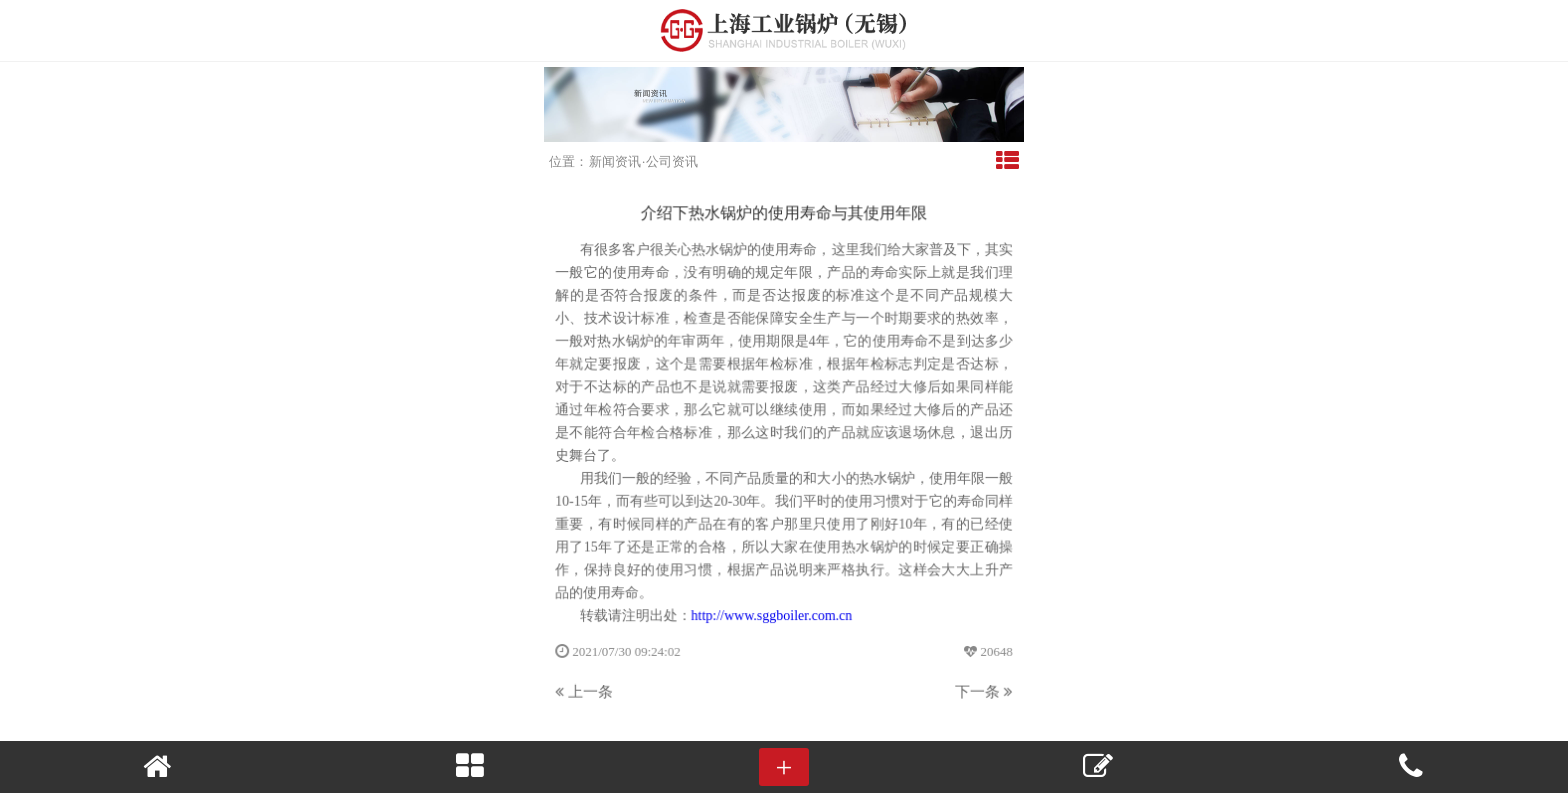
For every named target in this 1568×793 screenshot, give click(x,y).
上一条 (585, 690)
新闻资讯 (615, 161)
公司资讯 (672, 161)
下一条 (982, 690)
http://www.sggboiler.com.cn (772, 614)
